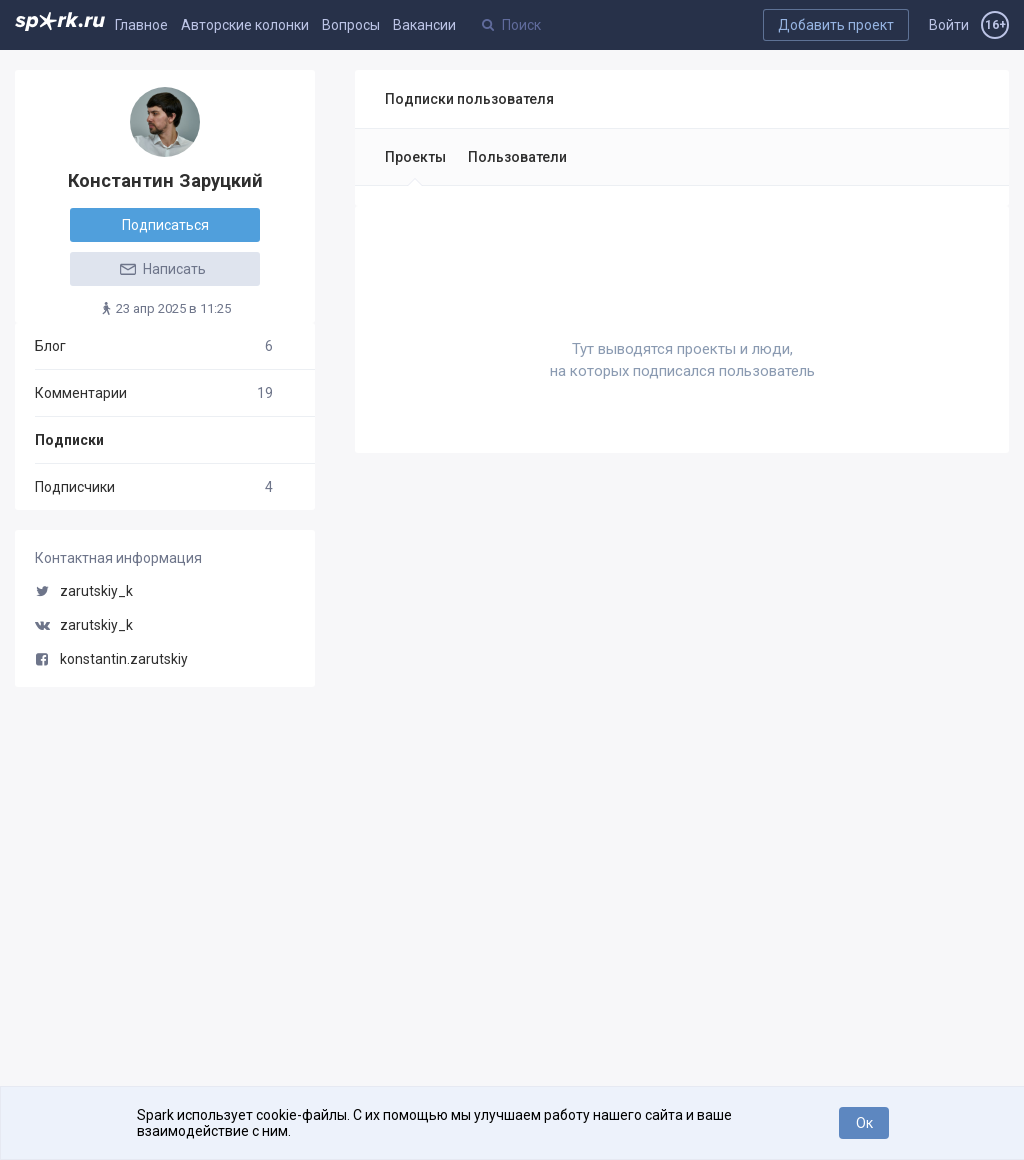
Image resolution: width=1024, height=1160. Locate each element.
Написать (162, 269)
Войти (949, 25)
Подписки (69, 440)
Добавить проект (836, 25)
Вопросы (351, 25)
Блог (154, 346)
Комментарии (154, 393)
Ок (864, 1123)
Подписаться (165, 225)
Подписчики (154, 487)
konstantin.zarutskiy (111, 659)
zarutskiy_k (84, 591)
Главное (141, 25)
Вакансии (424, 25)
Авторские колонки (245, 25)
